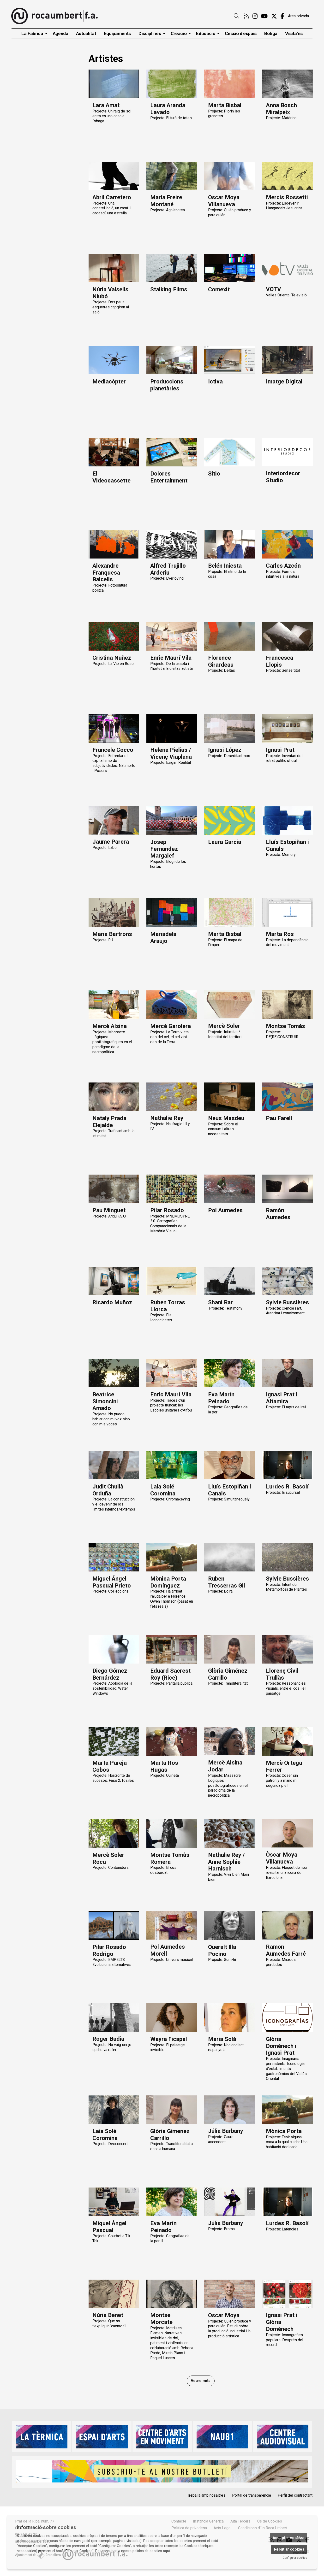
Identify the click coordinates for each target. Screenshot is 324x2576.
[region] (162, 2436)
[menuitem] (246, 16)
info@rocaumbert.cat (32, 2541)
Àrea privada (298, 16)
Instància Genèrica (208, 2521)
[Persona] (114, 112)
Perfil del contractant (295, 2495)
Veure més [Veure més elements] (200, 2380)
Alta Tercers (240, 2521)
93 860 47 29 (26, 2534)
